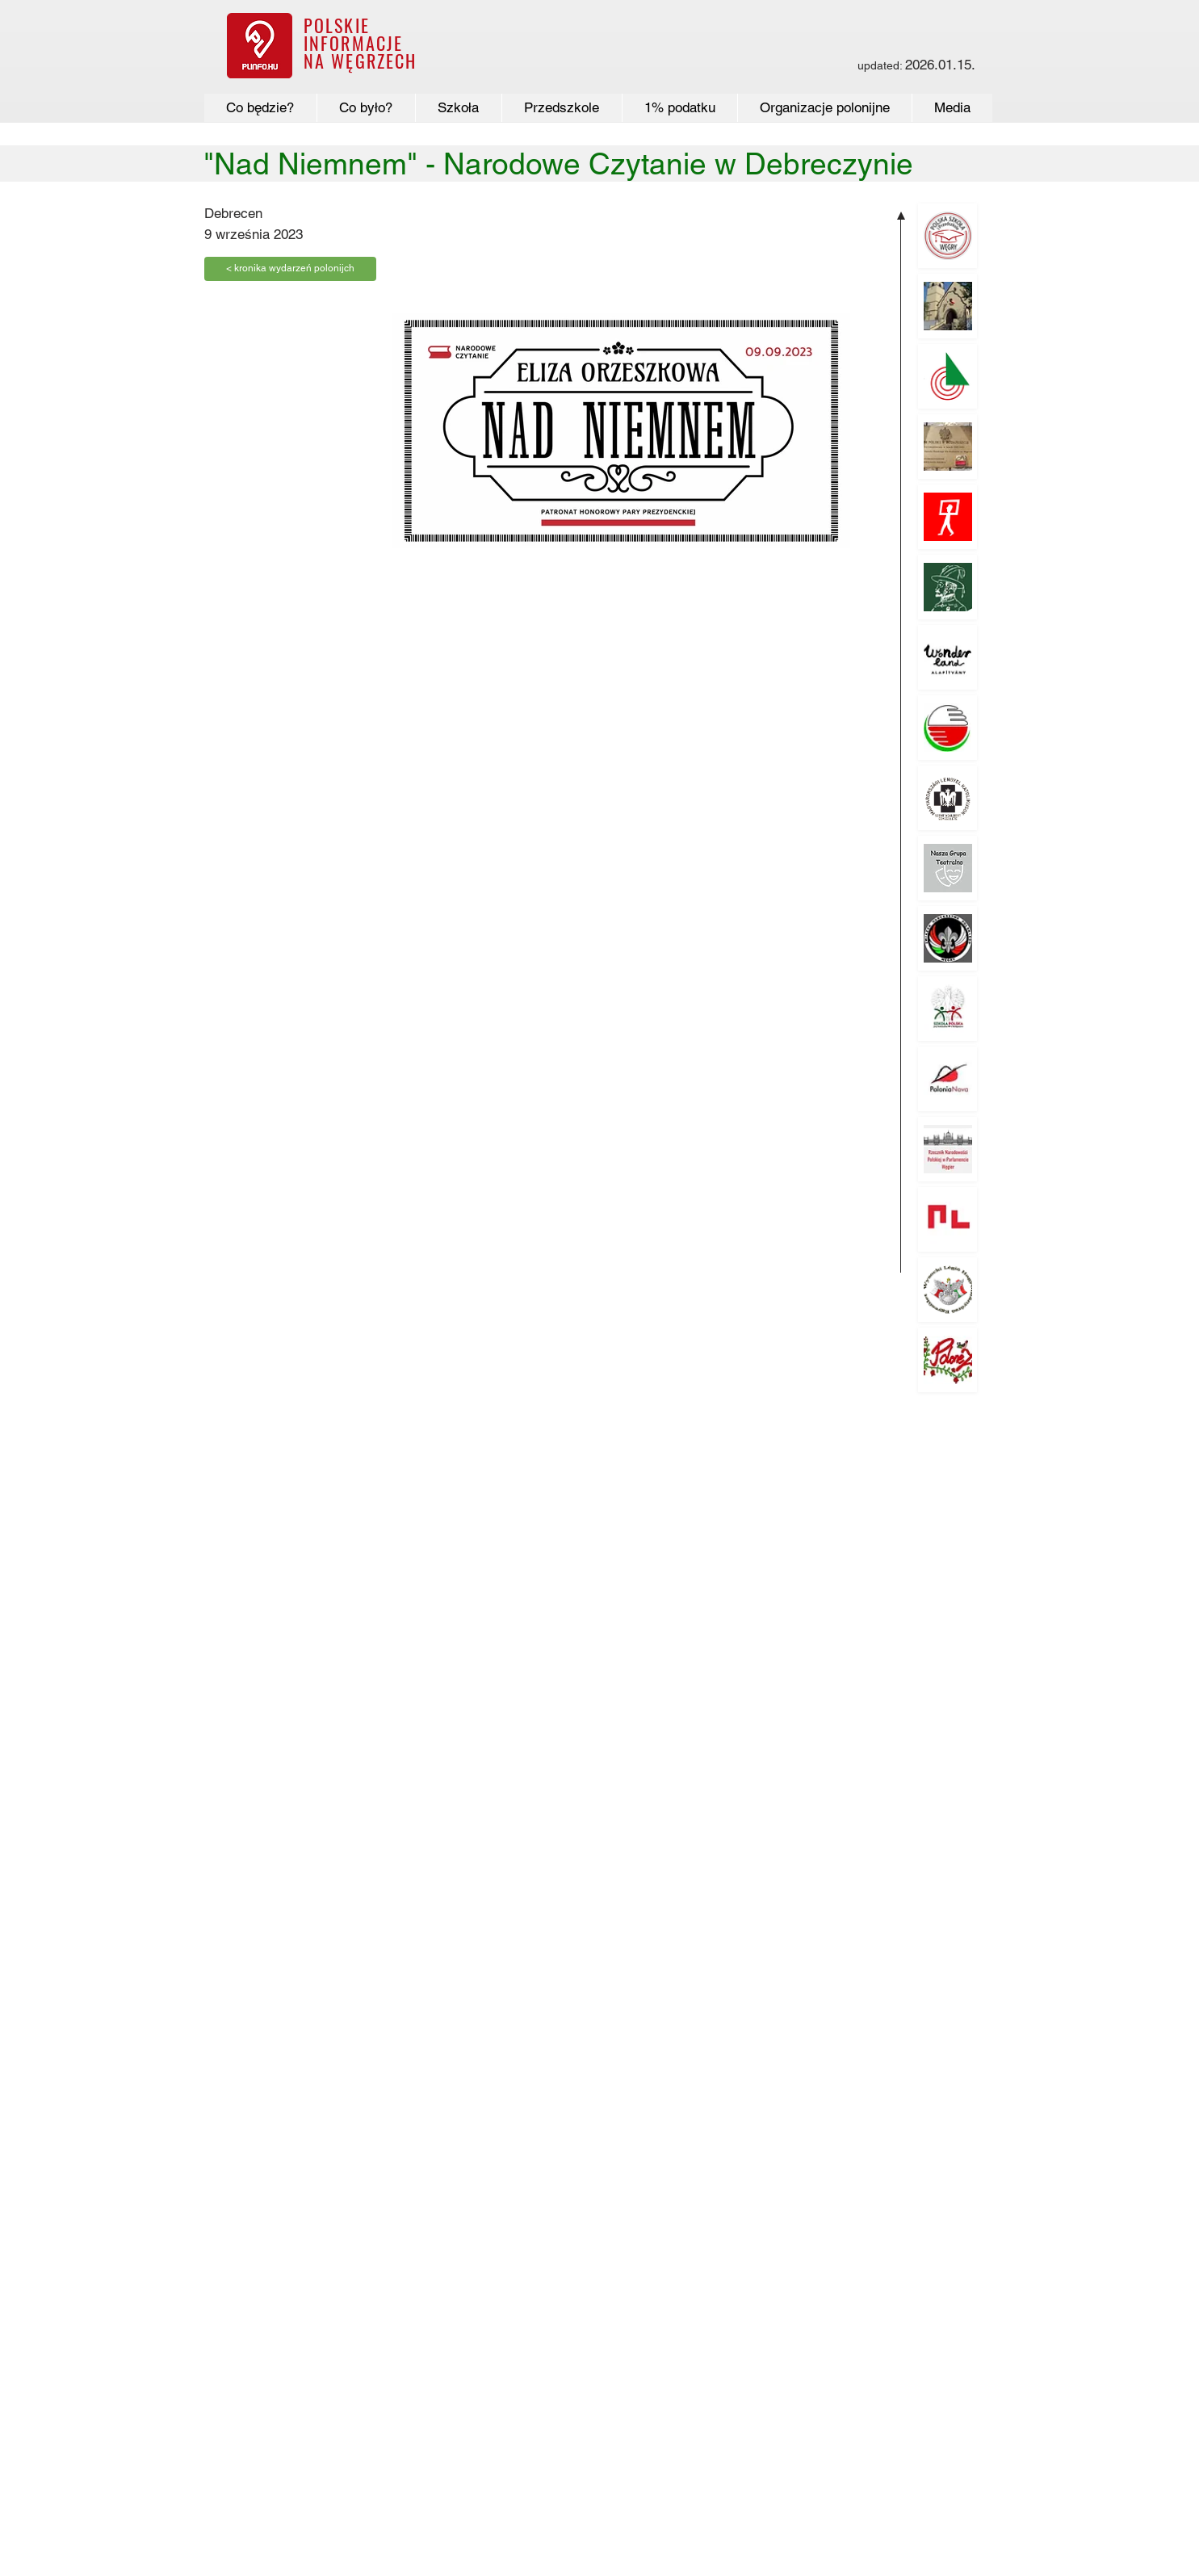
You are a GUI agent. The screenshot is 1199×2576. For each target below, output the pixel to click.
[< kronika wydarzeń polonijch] (290, 269)
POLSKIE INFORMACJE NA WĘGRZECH (360, 42)
